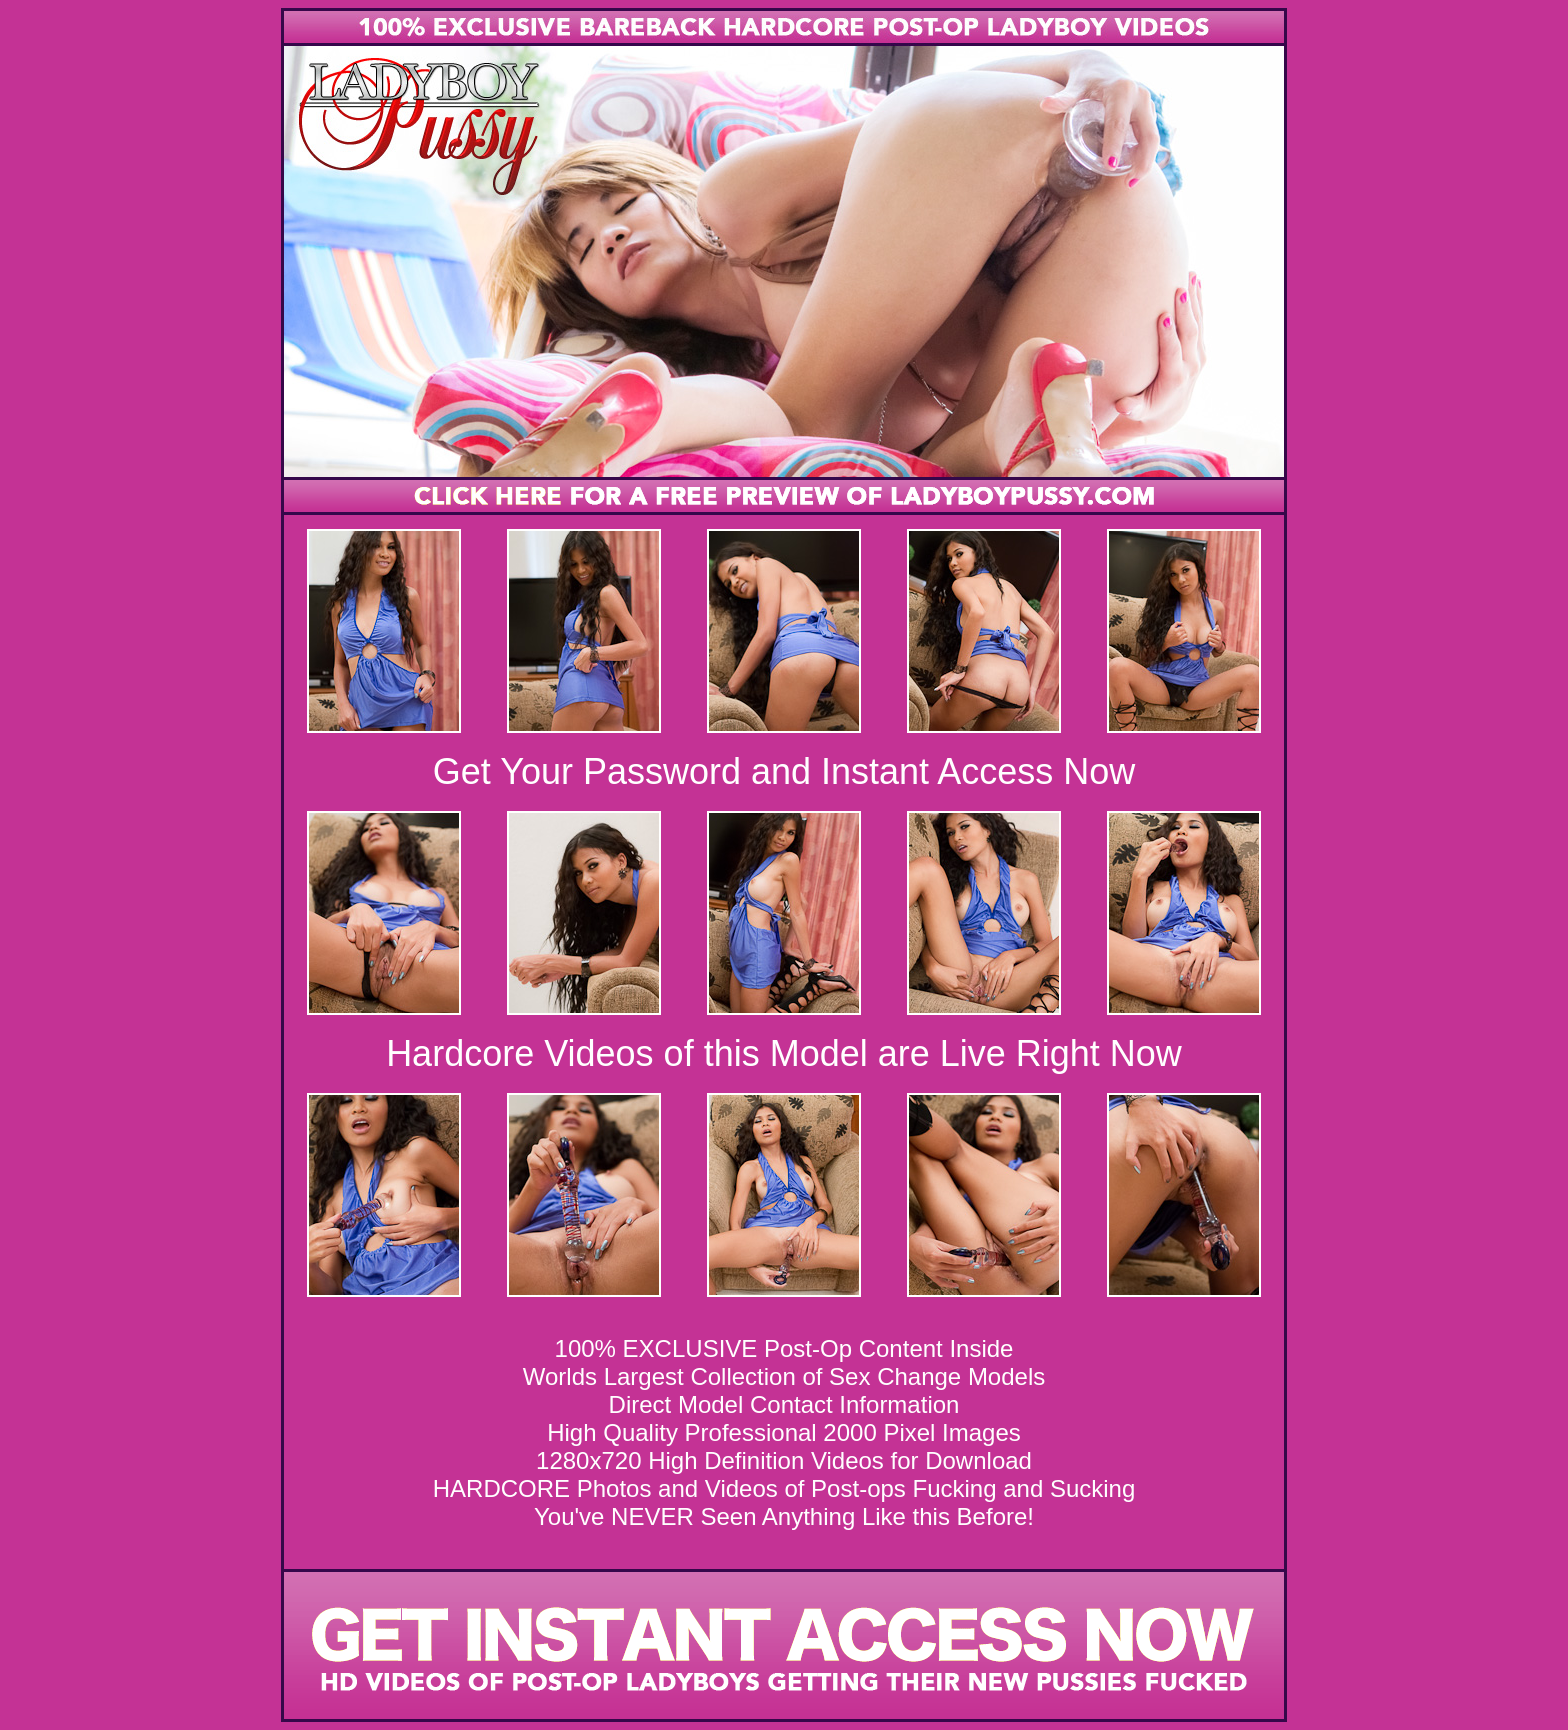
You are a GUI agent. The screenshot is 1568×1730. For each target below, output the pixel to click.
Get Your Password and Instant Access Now (784, 771)
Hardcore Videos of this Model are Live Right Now (784, 1053)
